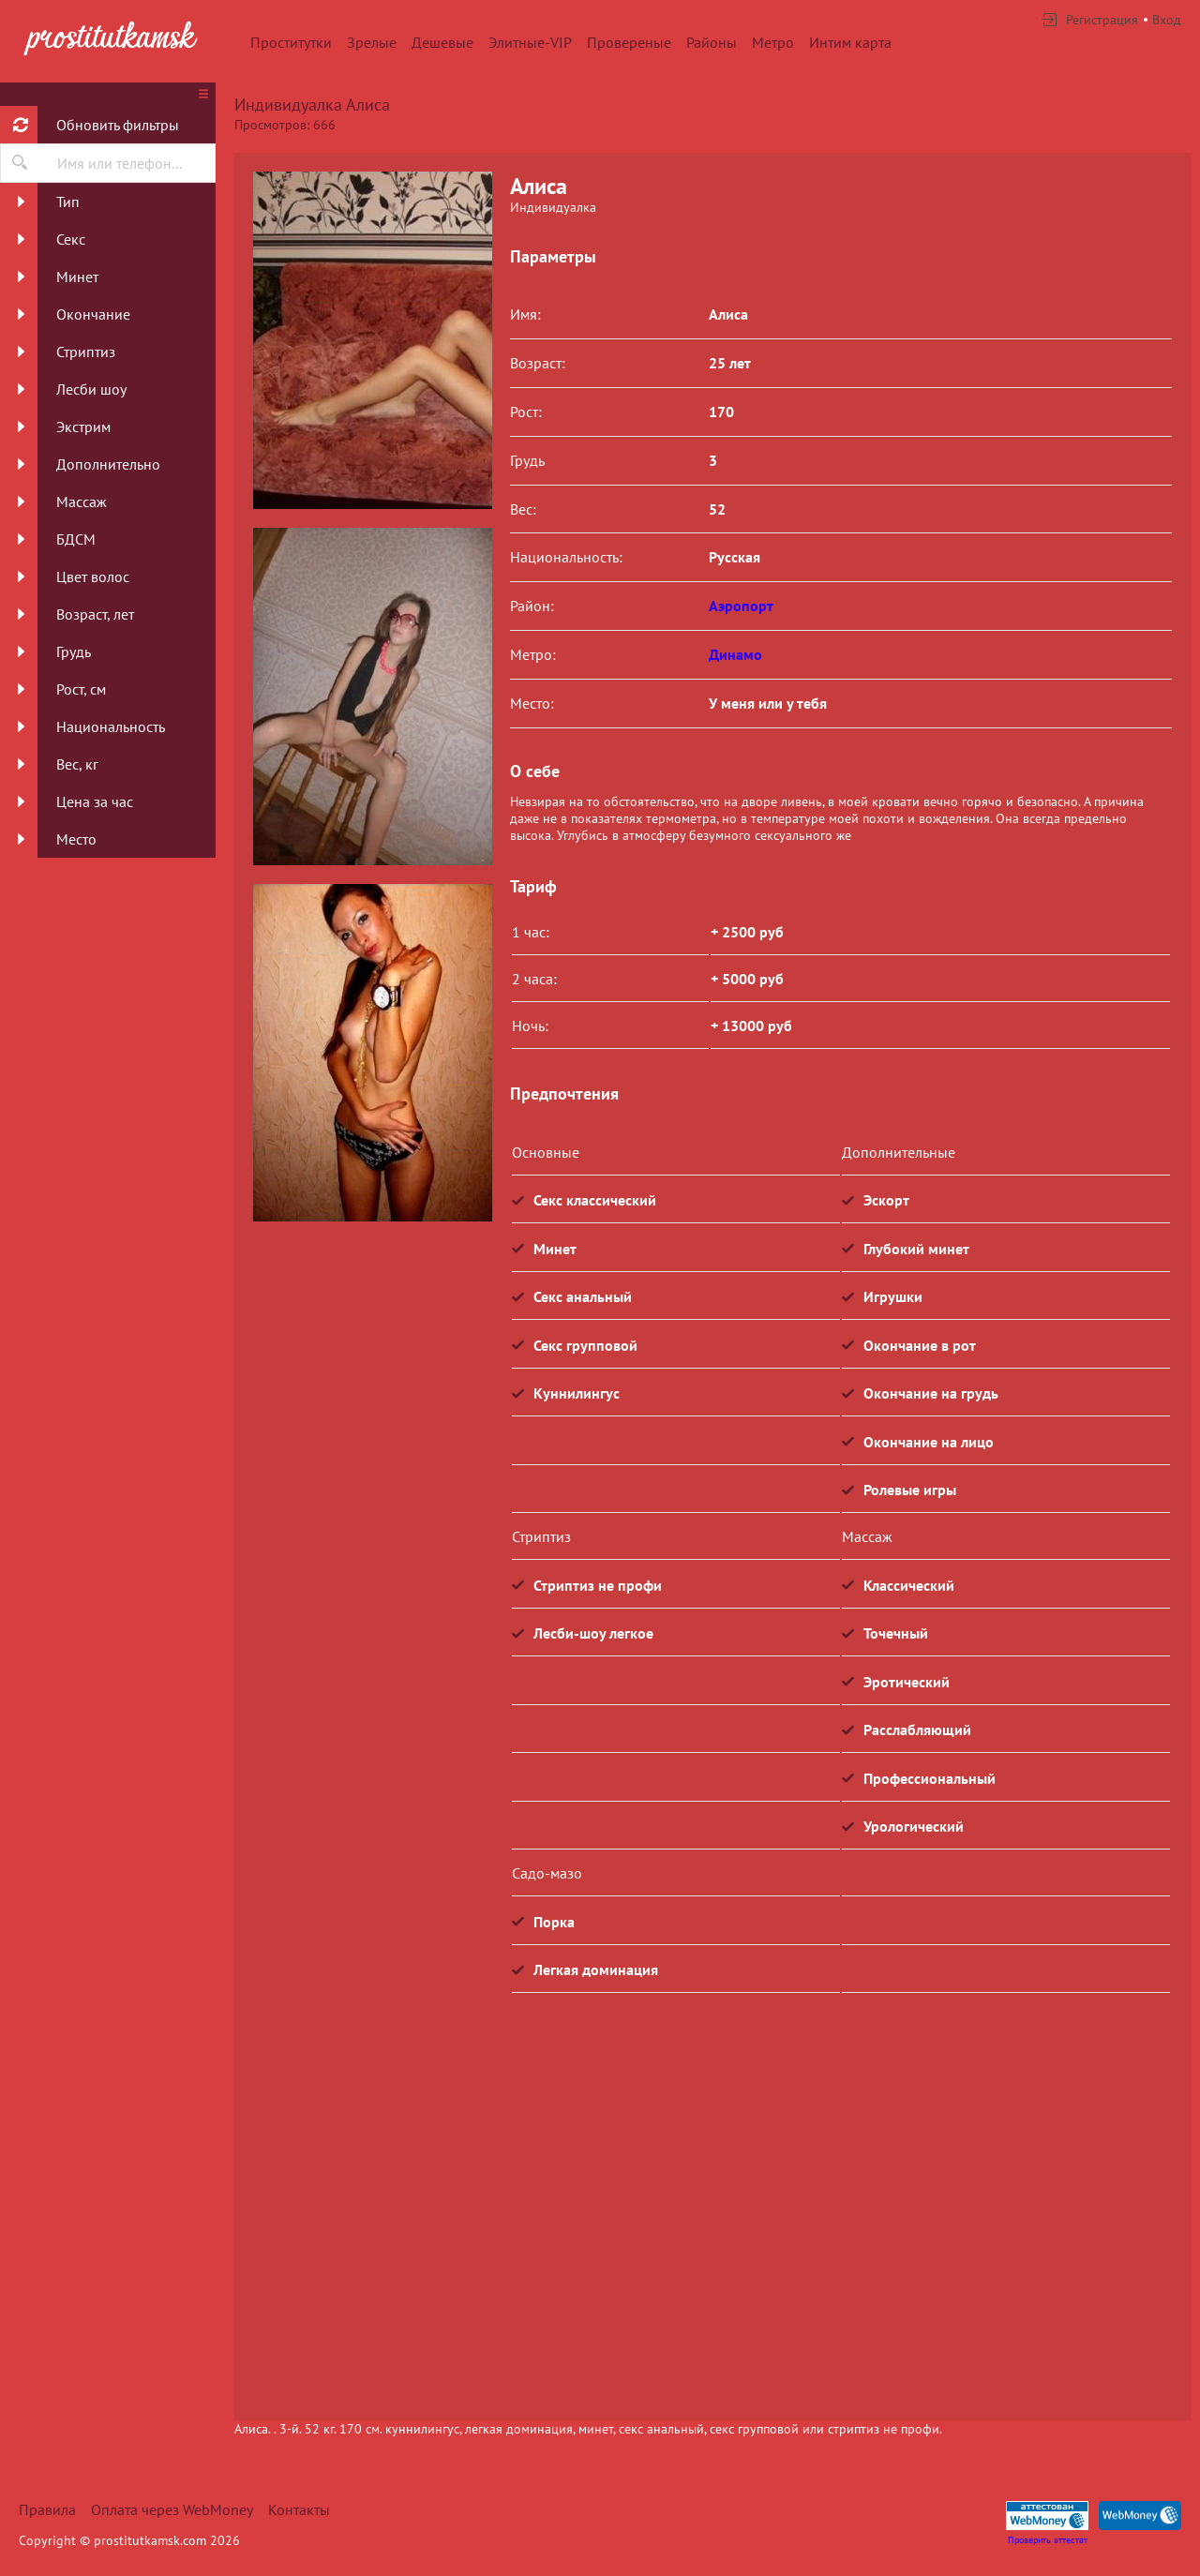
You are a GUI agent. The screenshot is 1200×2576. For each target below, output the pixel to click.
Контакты (299, 2509)
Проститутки (291, 42)
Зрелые (372, 42)
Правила (47, 2509)
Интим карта (850, 42)
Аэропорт (741, 605)
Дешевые (442, 42)
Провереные (629, 42)
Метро (773, 42)
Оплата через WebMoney (172, 2509)
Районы (711, 42)
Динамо (735, 654)
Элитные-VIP (530, 42)
